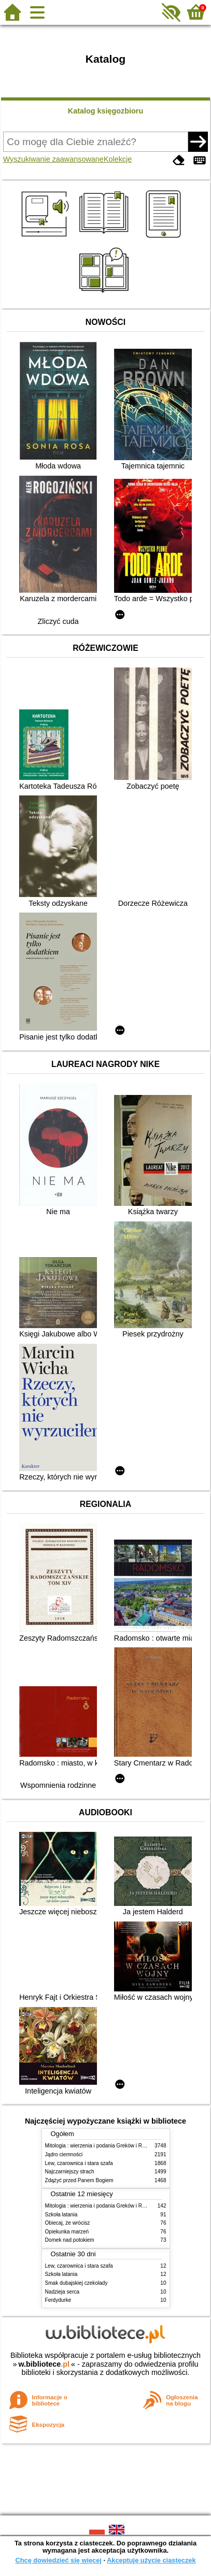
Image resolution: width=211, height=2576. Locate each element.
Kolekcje (118, 159)
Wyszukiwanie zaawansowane (53, 159)
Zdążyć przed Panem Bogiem (79, 2180)
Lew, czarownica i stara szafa (79, 2163)
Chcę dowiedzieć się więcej (58, 2560)
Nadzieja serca (62, 2292)
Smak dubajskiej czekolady (76, 2283)
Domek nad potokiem (69, 2240)
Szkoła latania (61, 2214)
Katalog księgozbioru (106, 111)
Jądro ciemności (64, 2154)
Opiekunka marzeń (67, 2232)
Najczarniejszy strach (69, 2171)
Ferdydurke (58, 2300)
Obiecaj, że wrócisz (67, 2223)
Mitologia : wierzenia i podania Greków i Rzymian (102, 2145)
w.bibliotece (43, 2364)
